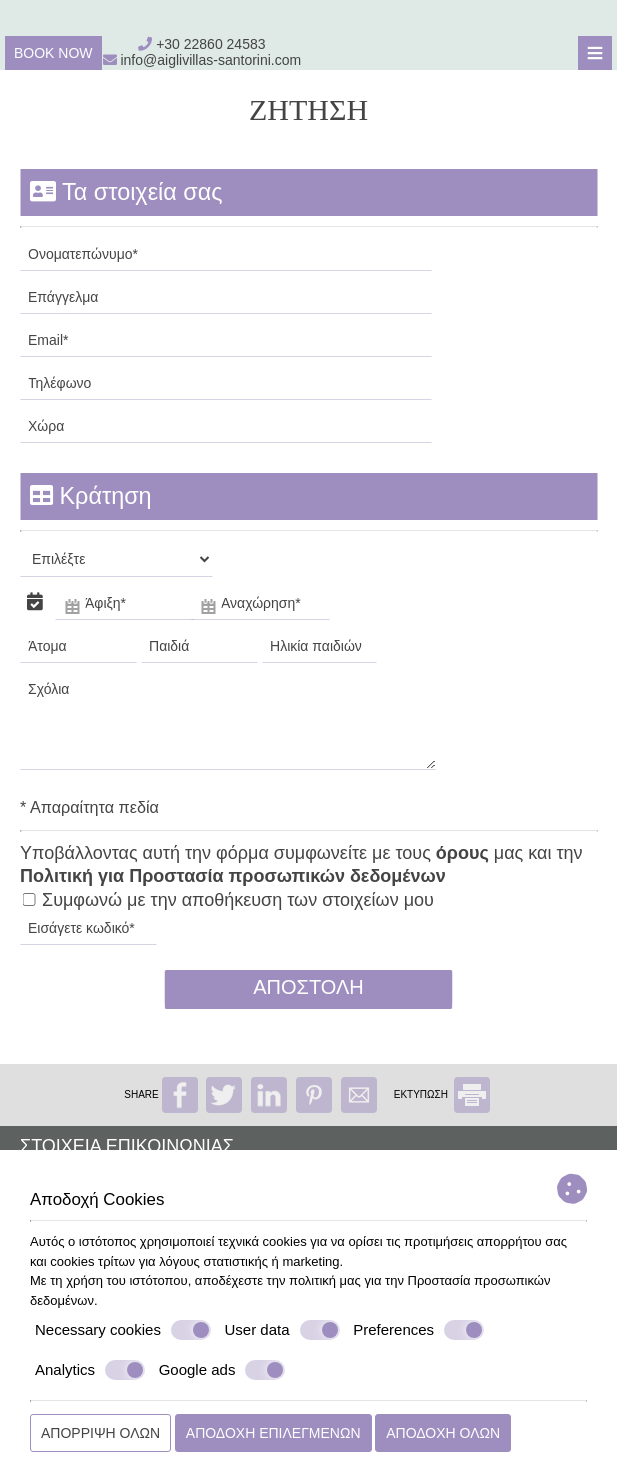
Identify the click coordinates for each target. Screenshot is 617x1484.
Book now (53, 53)
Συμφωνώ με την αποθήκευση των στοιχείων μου (228, 900)
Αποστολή (308, 987)
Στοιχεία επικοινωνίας (127, 1146)
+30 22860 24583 (210, 44)
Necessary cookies (123, 1330)
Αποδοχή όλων (443, 1433)
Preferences (418, 1330)
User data (282, 1330)
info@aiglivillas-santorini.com (202, 60)
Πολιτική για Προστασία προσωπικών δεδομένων (233, 876)
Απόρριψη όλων (100, 1433)
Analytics (90, 1370)
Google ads (222, 1370)
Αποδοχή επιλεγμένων (273, 1433)
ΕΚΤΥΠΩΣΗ (442, 1094)
